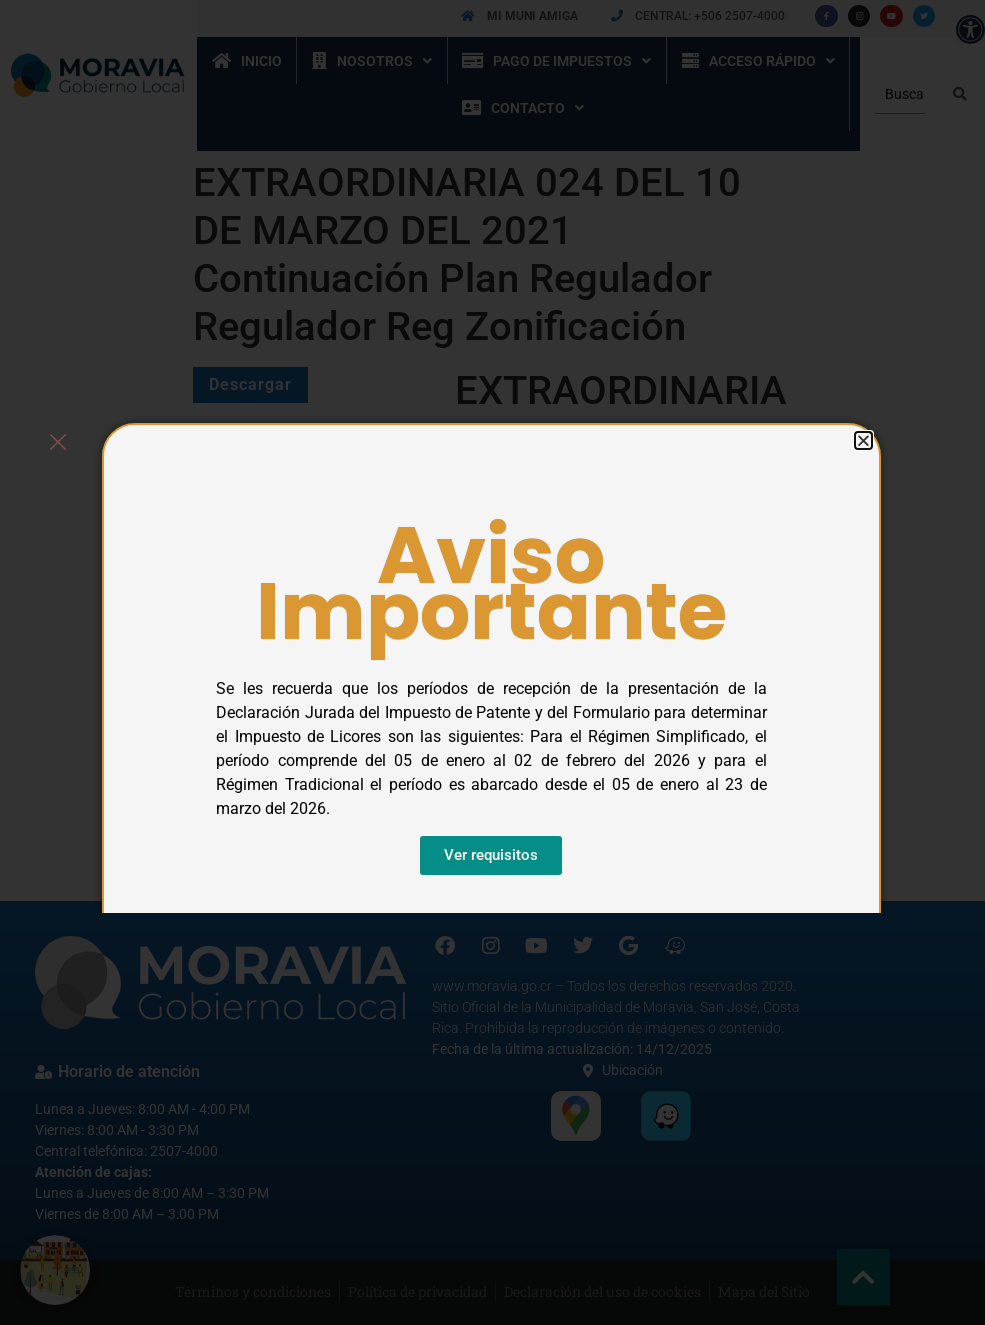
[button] (863, 440)
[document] (492, 662)
